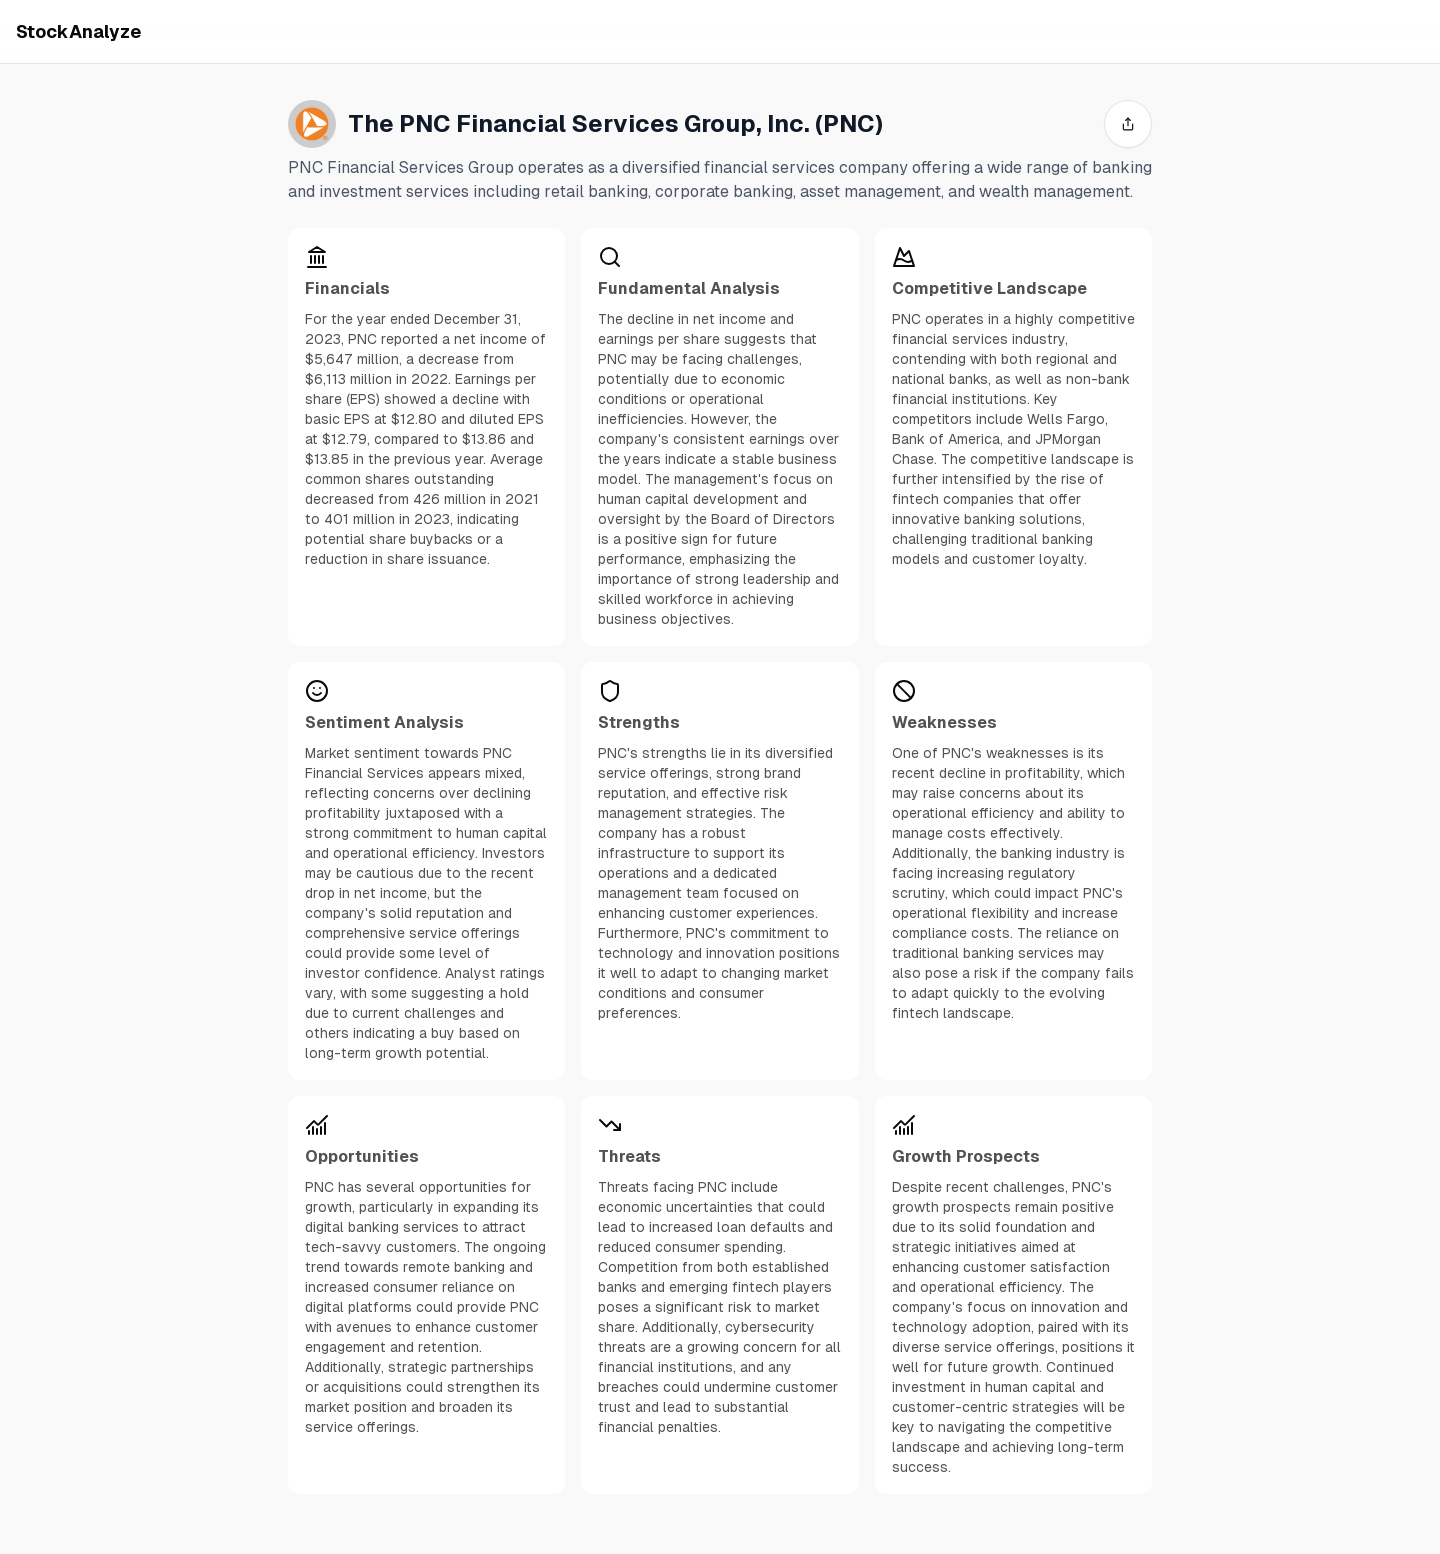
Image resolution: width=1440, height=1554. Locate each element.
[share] (1128, 124)
